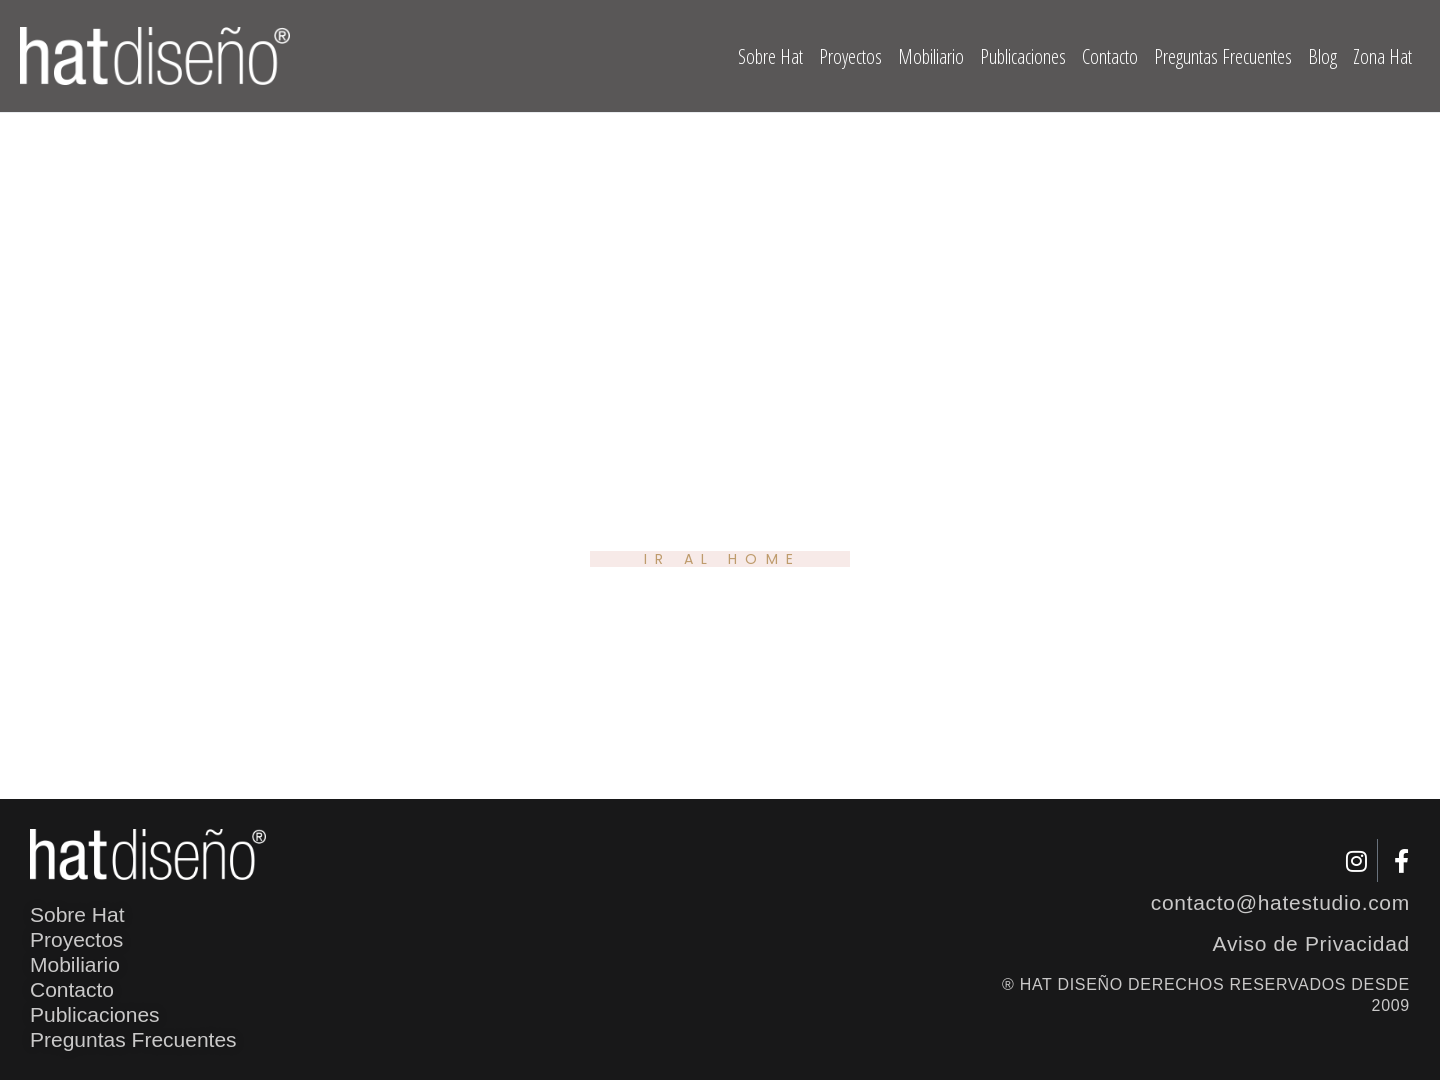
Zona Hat (1382, 56)
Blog (1322, 56)
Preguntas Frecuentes (1223, 56)
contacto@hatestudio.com (1280, 902)
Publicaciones (1023, 56)
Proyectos (850, 56)
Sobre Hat (770, 56)
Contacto (1110, 56)
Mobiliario (931, 56)
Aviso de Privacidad (1311, 943)
